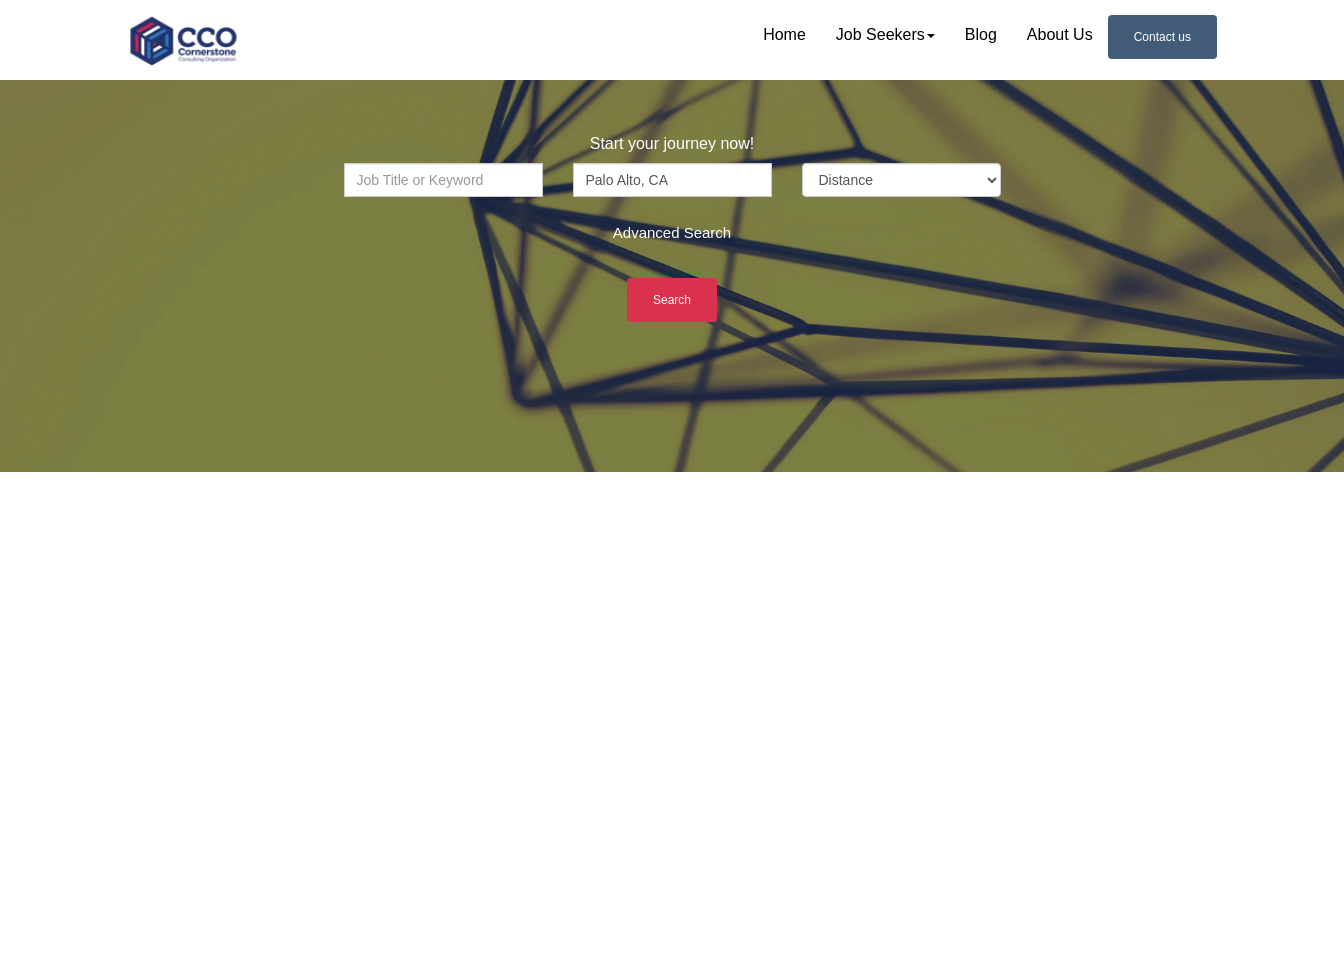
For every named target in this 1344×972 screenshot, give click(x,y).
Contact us (1162, 37)
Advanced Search (672, 232)
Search (672, 300)
